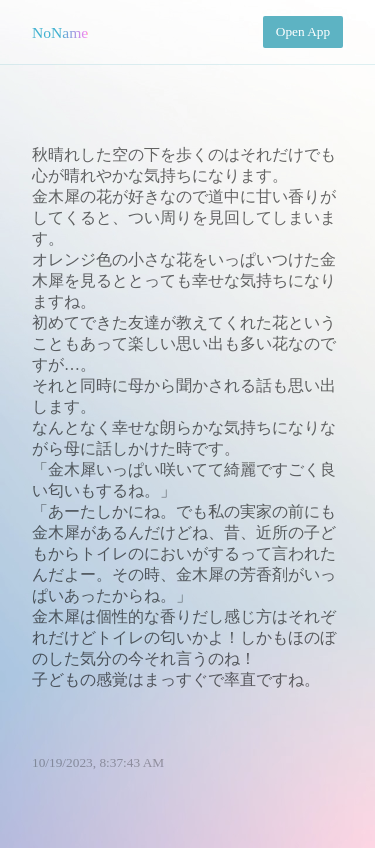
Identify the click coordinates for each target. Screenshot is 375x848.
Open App (303, 31)
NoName (60, 32)
